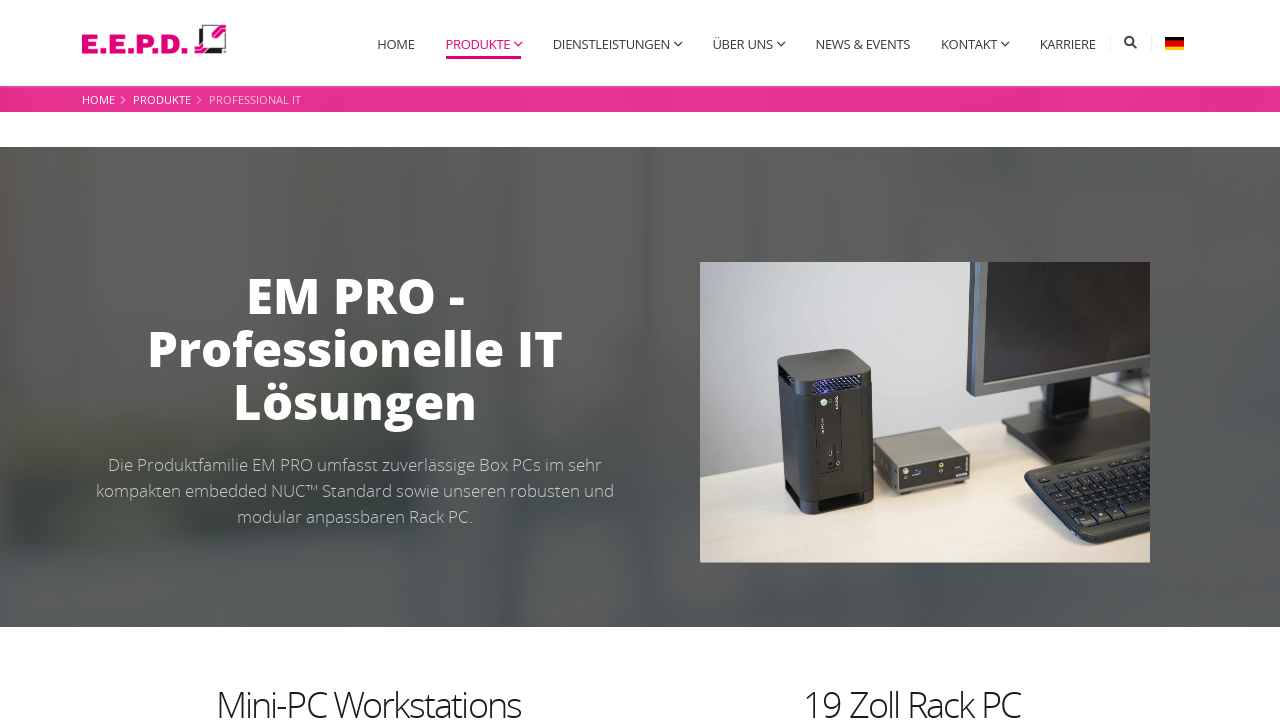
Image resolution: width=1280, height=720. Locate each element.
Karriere (1068, 44)
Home (395, 44)
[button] (1174, 43)
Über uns (742, 44)
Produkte (477, 44)
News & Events (862, 44)
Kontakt (969, 44)
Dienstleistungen (611, 44)
